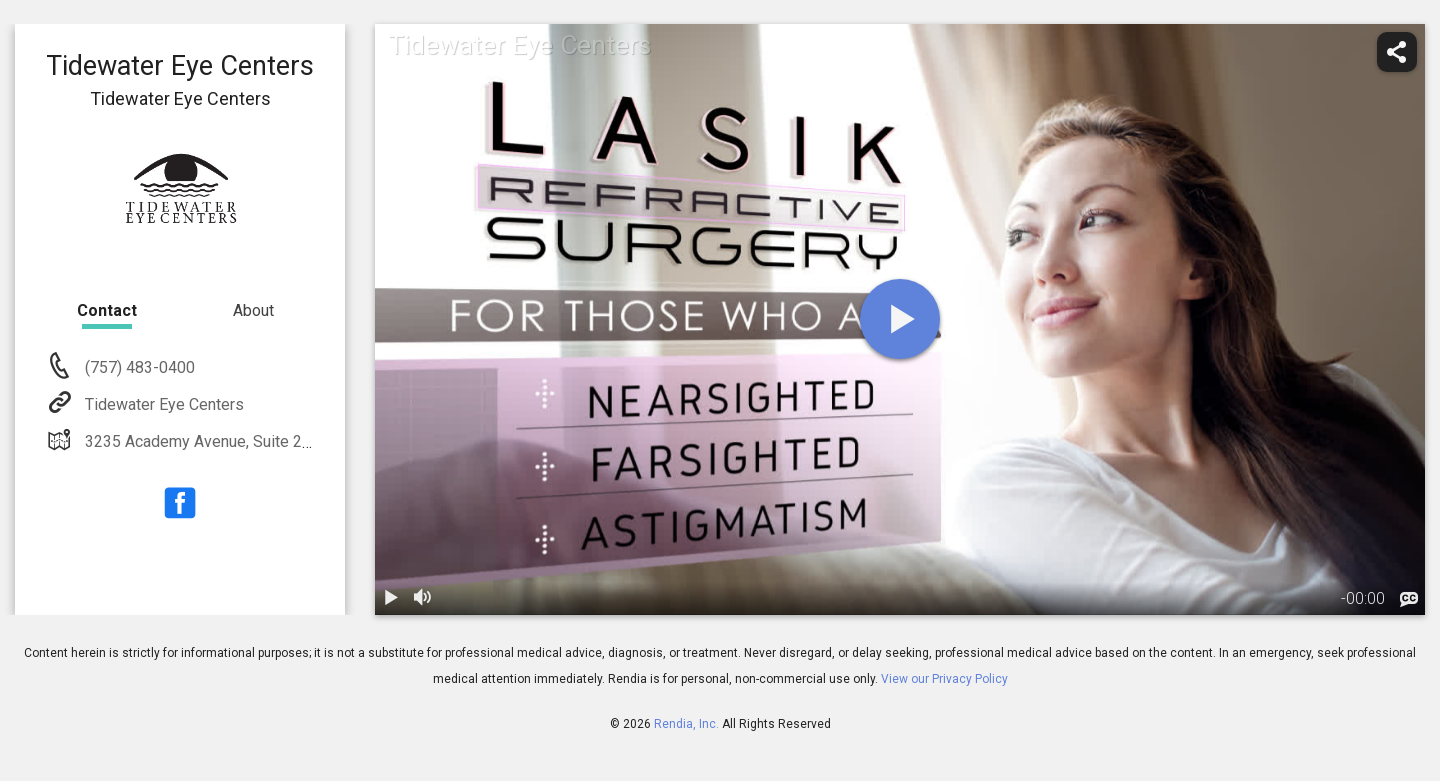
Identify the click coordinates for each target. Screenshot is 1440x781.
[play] (900, 319)
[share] (1397, 52)
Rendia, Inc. (686, 724)
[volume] (423, 599)
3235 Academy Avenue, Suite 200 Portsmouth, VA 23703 (281, 441)
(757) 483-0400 (138, 367)
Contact (107, 310)
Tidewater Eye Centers (162, 404)
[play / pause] (391, 599)
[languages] (1409, 600)
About (253, 310)
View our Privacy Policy (944, 679)
